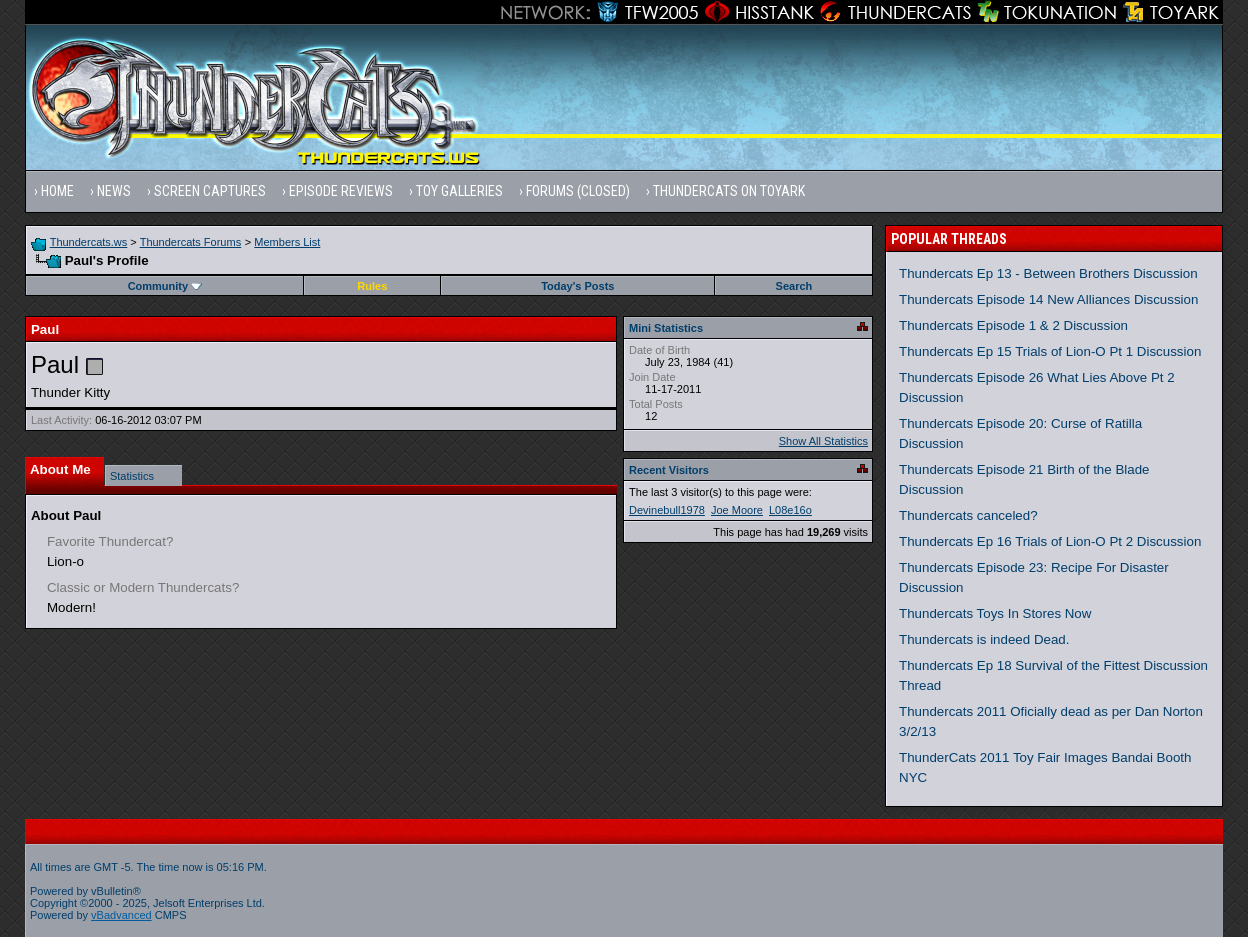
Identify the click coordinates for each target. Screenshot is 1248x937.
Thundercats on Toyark (729, 191)
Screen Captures (210, 191)
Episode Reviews (341, 191)
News (114, 191)
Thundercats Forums (190, 242)
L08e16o (790, 510)
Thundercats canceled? (968, 515)
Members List (287, 242)
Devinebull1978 (667, 510)
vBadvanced (121, 915)
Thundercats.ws (89, 242)
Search (794, 286)
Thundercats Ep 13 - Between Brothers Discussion (1048, 273)
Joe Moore (737, 510)
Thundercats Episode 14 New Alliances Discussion (1048, 299)
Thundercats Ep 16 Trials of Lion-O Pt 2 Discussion (1050, 541)
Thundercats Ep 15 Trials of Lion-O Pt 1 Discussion (1050, 351)
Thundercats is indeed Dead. (984, 639)
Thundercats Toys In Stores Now (995, 613)
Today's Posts (577, 286)
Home (57, 191)
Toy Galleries (459, 191)
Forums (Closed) (578, 191)
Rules (372, 286)
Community (165, 286)
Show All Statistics (823, 441)
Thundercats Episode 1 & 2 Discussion (1013, 325)
